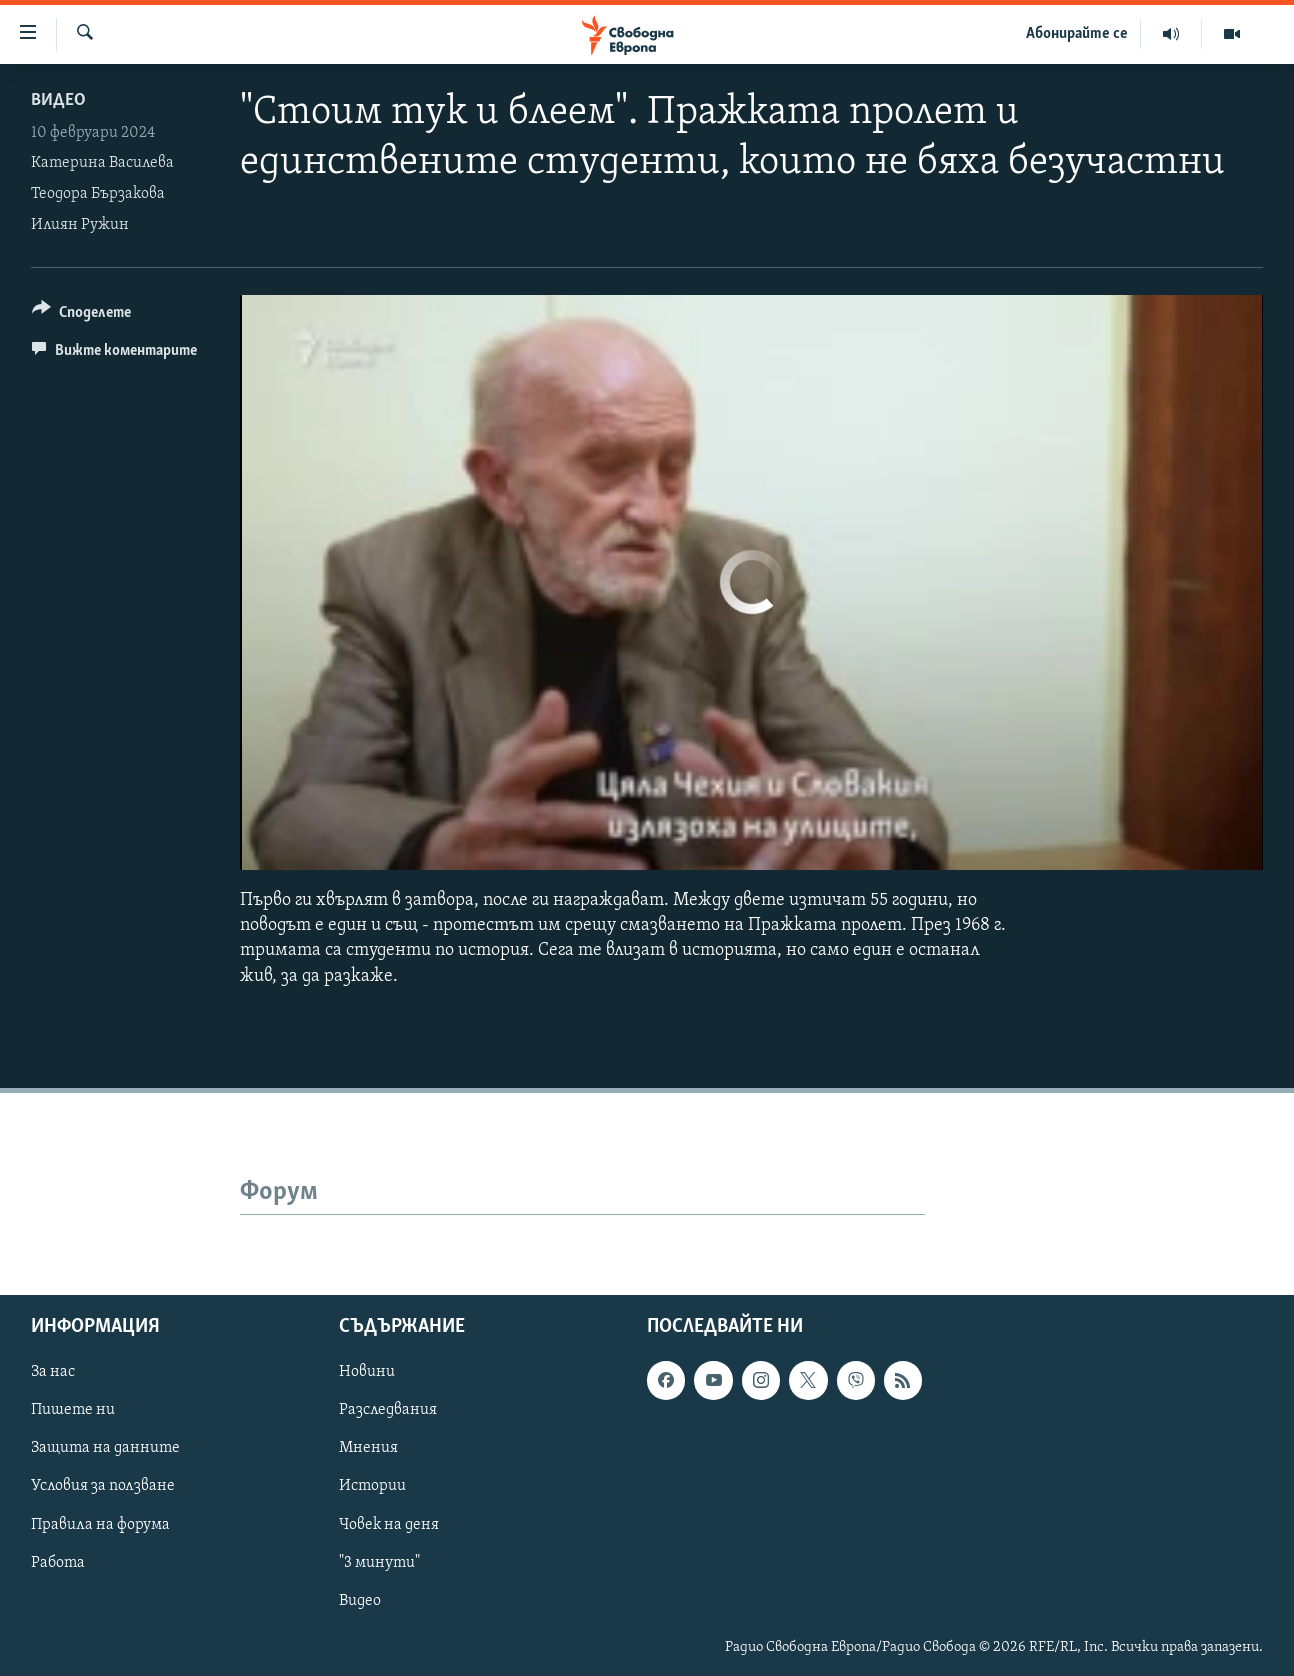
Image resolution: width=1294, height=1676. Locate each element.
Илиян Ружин (80, 225)
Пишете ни (73, 1410)
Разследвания (388, 1410)
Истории (372, 1486)
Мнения (368, 1448)
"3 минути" (379, 1562)
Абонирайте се (1077, 34)
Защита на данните (105, 1448)
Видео (58, 100)
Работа (58, 1562)
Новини (367, 1372)
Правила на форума (100, 1524)
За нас (53, 1372)
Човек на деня (389, 1524)
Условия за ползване (103, 1486)
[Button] (81, 315)
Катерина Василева (102, 163)
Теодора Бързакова (98, 194)
